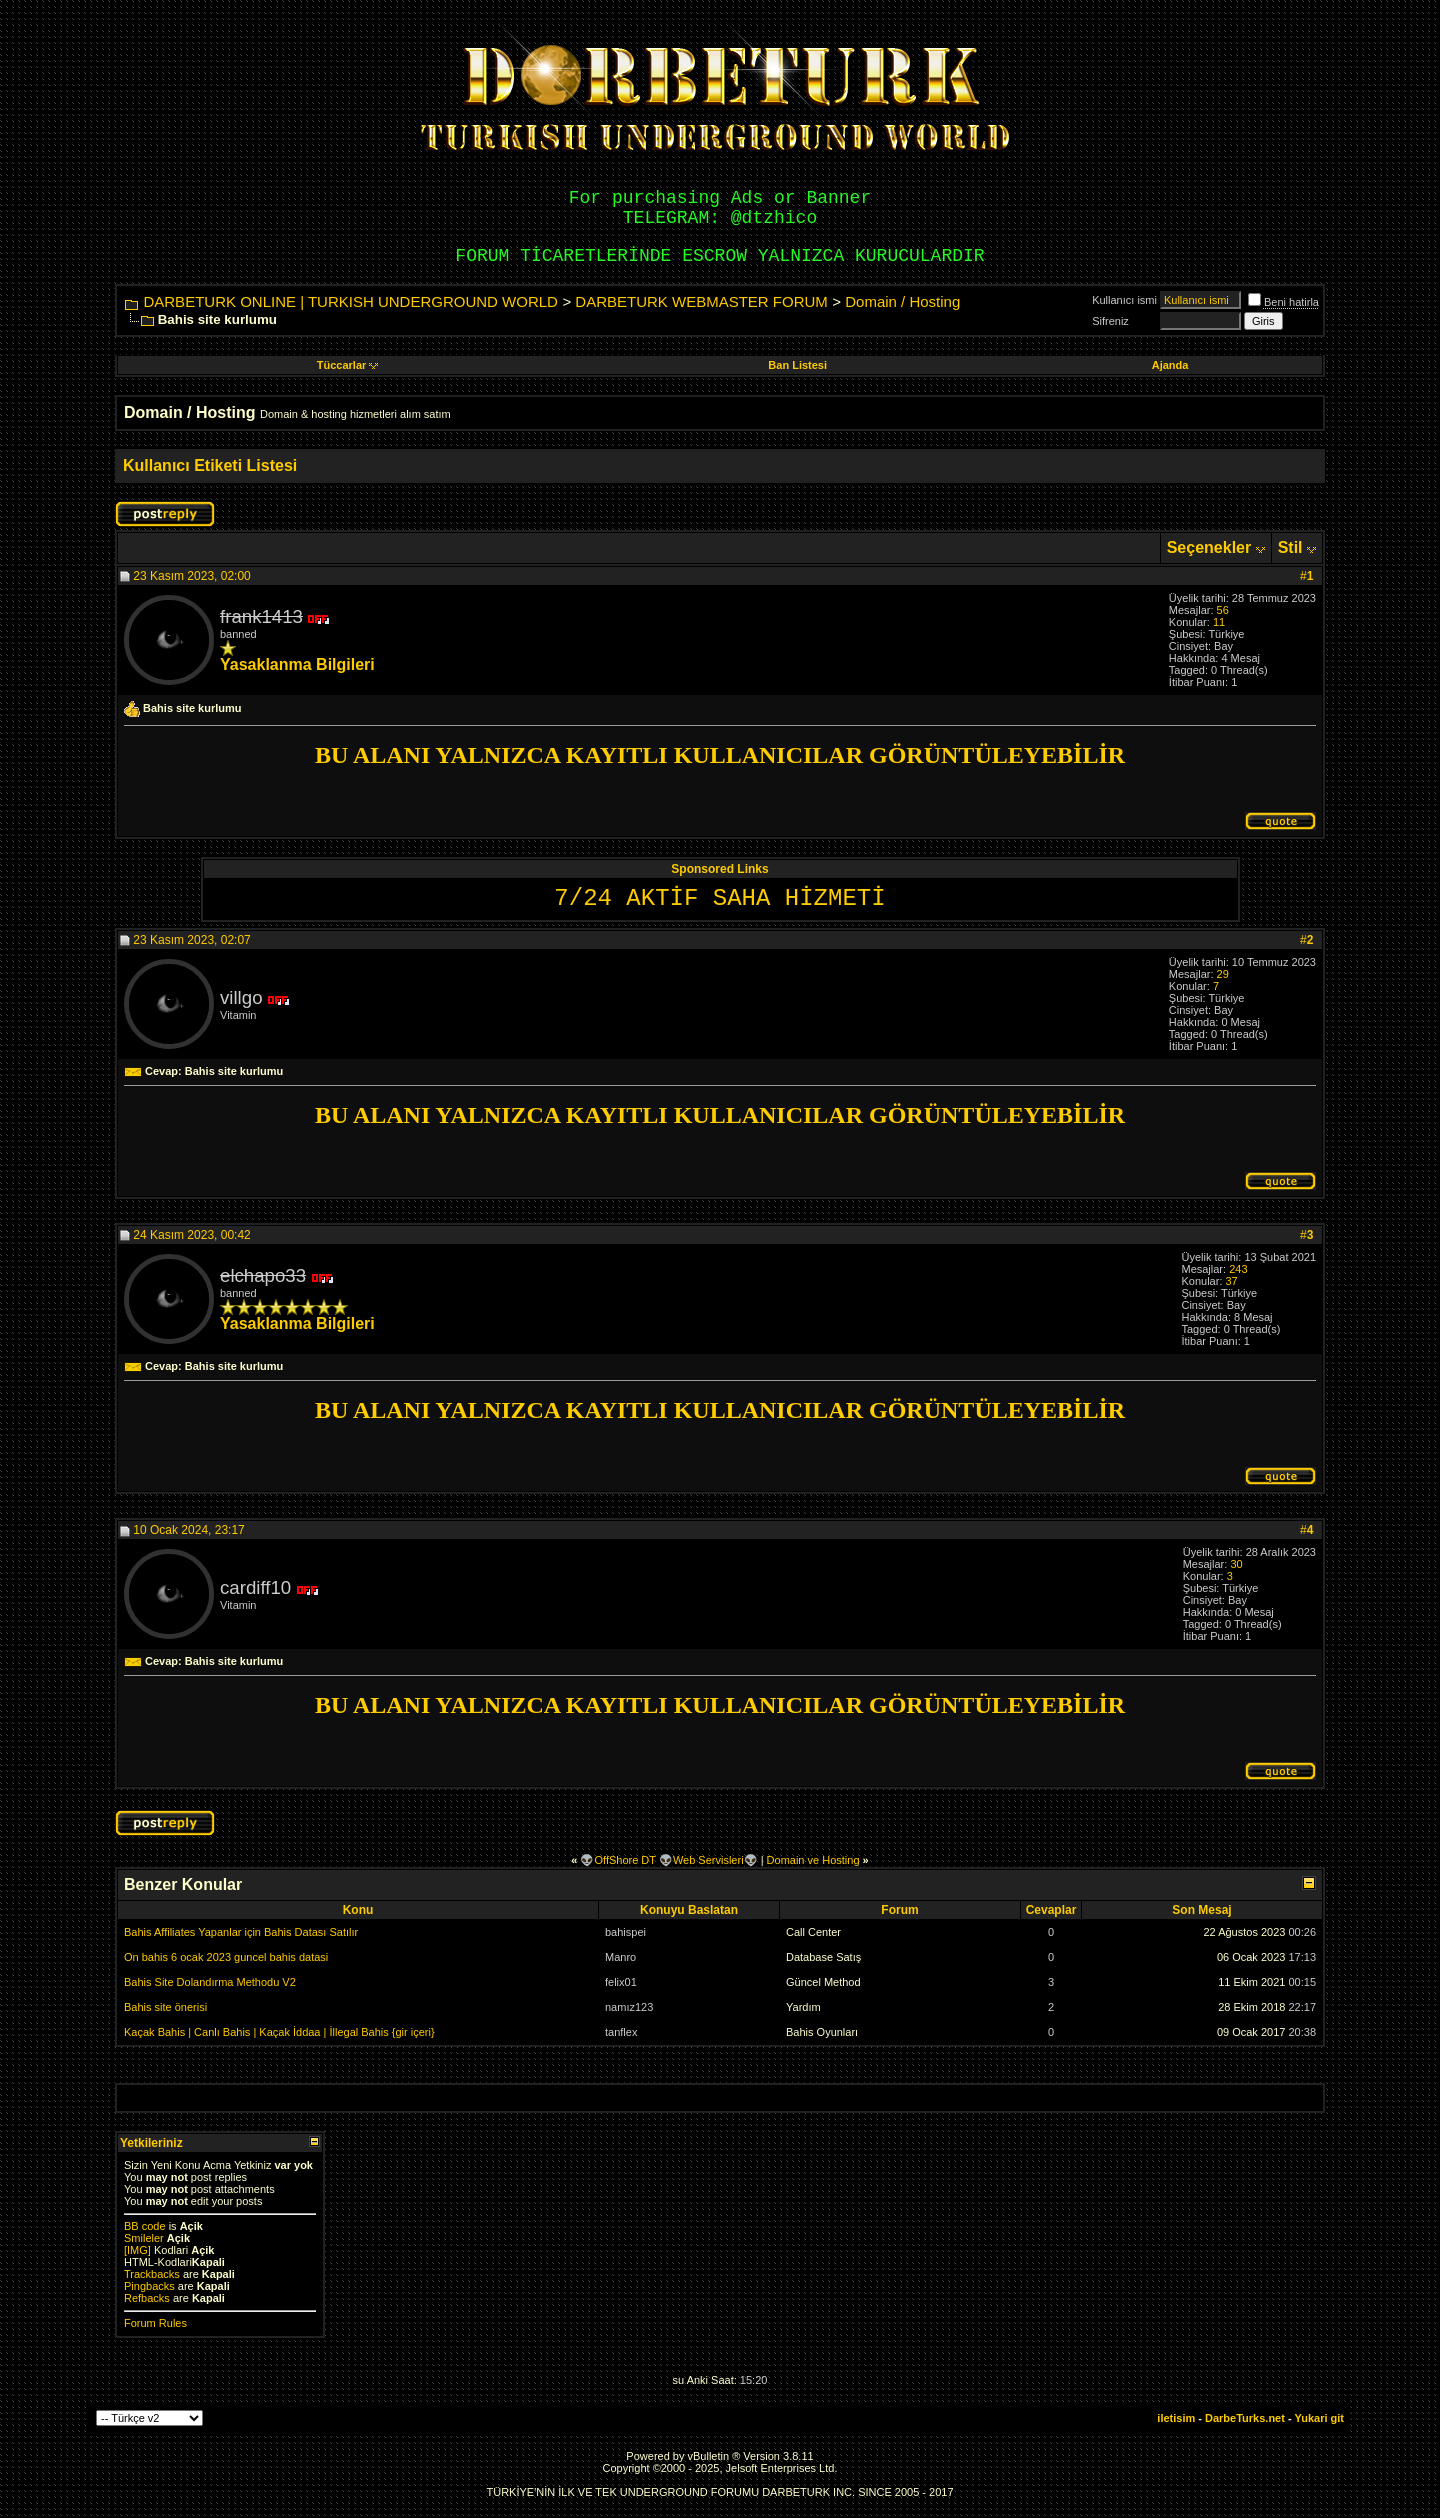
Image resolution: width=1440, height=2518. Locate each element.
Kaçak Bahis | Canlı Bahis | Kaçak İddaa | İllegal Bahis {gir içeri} (279, 2032)
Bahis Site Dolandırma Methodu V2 (210, 1982)
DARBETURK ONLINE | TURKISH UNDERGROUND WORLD (350, 301)
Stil (1290, 547)
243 (1238, 1269)
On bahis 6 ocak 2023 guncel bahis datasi (226, 1957)
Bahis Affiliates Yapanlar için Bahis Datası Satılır (241, 1932)
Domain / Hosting (902, 301)
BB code (145, 2226)
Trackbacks (152, 2274)
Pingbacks (149, 2286)
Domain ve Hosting (813, 1860)
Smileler (144, 2238)
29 (1223, 974)
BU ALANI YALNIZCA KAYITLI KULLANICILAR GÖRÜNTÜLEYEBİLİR (720, 755)
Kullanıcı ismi (1124, 300)
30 (1236, 1564)
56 (1223, 610)
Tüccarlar (348, 365)
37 (1232, 1281)
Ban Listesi (797, 365)
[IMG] (137, 2250)
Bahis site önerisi (165, 2007)
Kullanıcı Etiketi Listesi (210, 465)
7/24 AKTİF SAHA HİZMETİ (719, 898)
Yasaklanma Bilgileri (297, 664)
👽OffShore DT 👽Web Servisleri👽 (668, 1860)
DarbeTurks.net (1245, 2418)
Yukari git (1319, 2418)
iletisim (1176, 2418)
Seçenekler (1209, 547)
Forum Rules (155, 2323)
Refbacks (147, 2298)
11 (1219, 622)
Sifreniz (1110, 321)
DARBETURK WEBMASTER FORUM (701, 301)
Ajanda (1170, 365)
